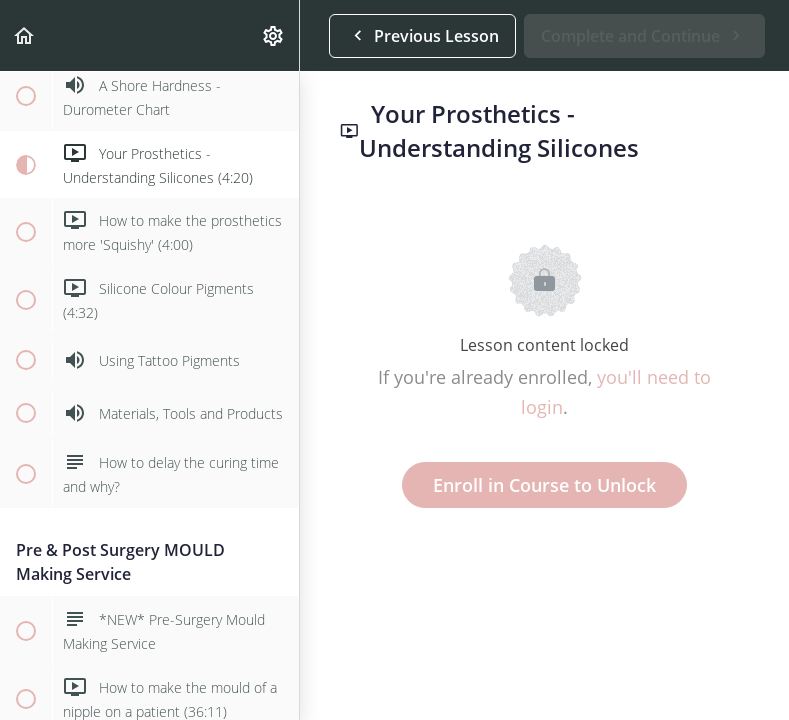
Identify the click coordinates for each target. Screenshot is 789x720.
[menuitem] (274, 35)
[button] (25, 35)
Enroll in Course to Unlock (544, 485)
